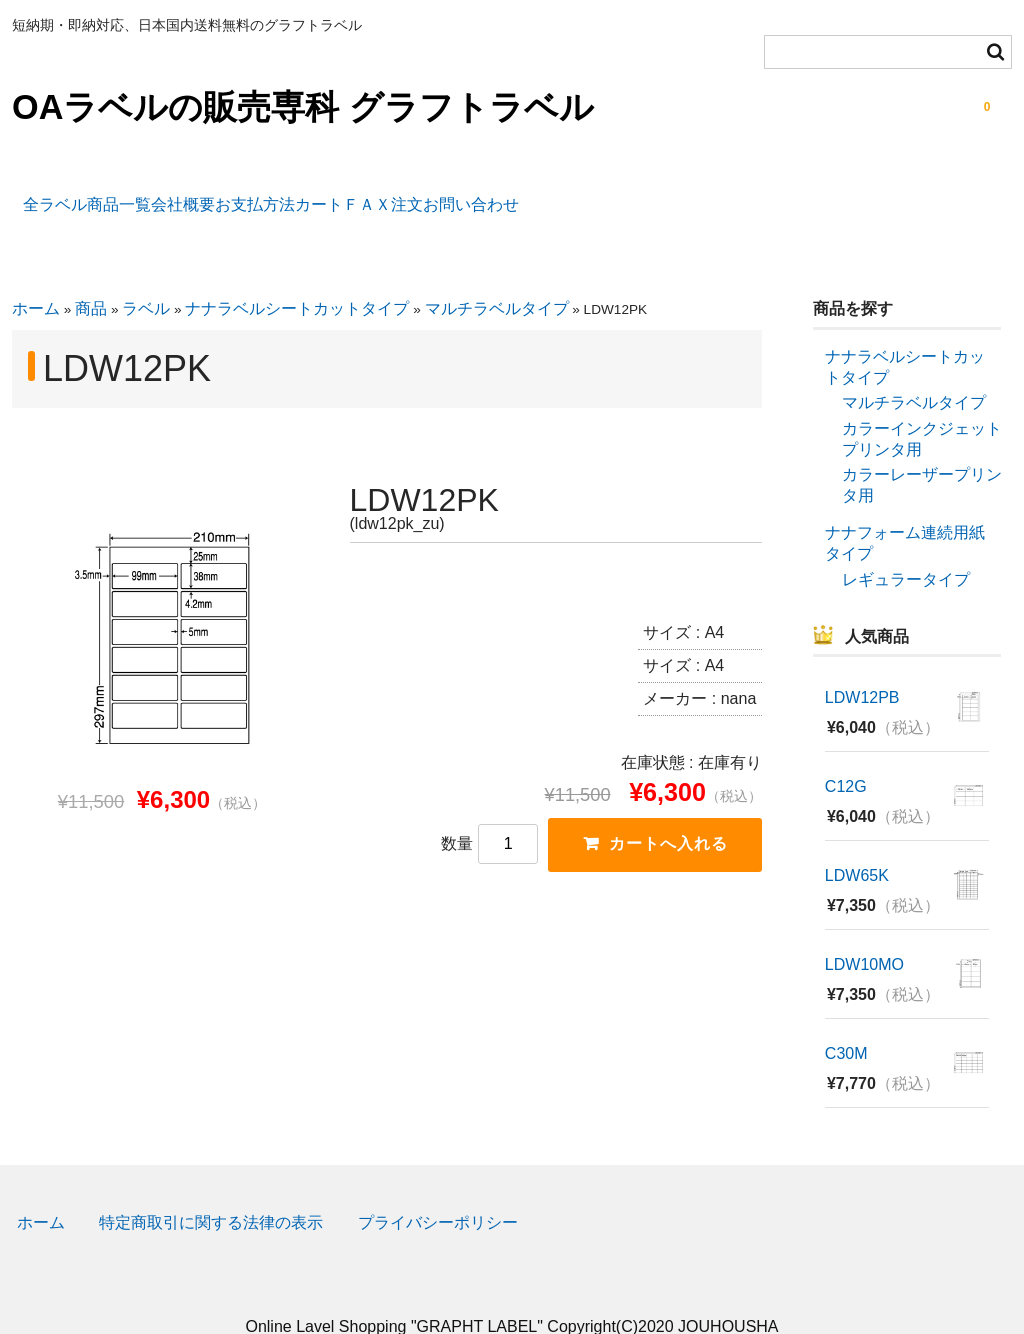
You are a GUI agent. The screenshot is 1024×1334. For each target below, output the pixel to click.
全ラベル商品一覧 (100, 193)
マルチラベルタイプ (497, 275)
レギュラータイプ (906, 545)
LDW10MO (864, 931)
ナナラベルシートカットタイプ (297, 275)
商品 (91, 275)
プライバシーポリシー (438, 1189)
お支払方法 (361, 193)
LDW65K (857, 842)
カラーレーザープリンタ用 (922, 452)
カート (472, 193)
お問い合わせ (717, 193)
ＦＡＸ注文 (583, 193)
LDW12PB (862, 664)
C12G (846, 753)
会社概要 (243, 193)
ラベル (146, 275)
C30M (846, 1020)
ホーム (36, 275)
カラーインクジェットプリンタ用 (922, 406)
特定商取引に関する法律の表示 (211, 1189)
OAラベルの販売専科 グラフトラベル (303, 107)
